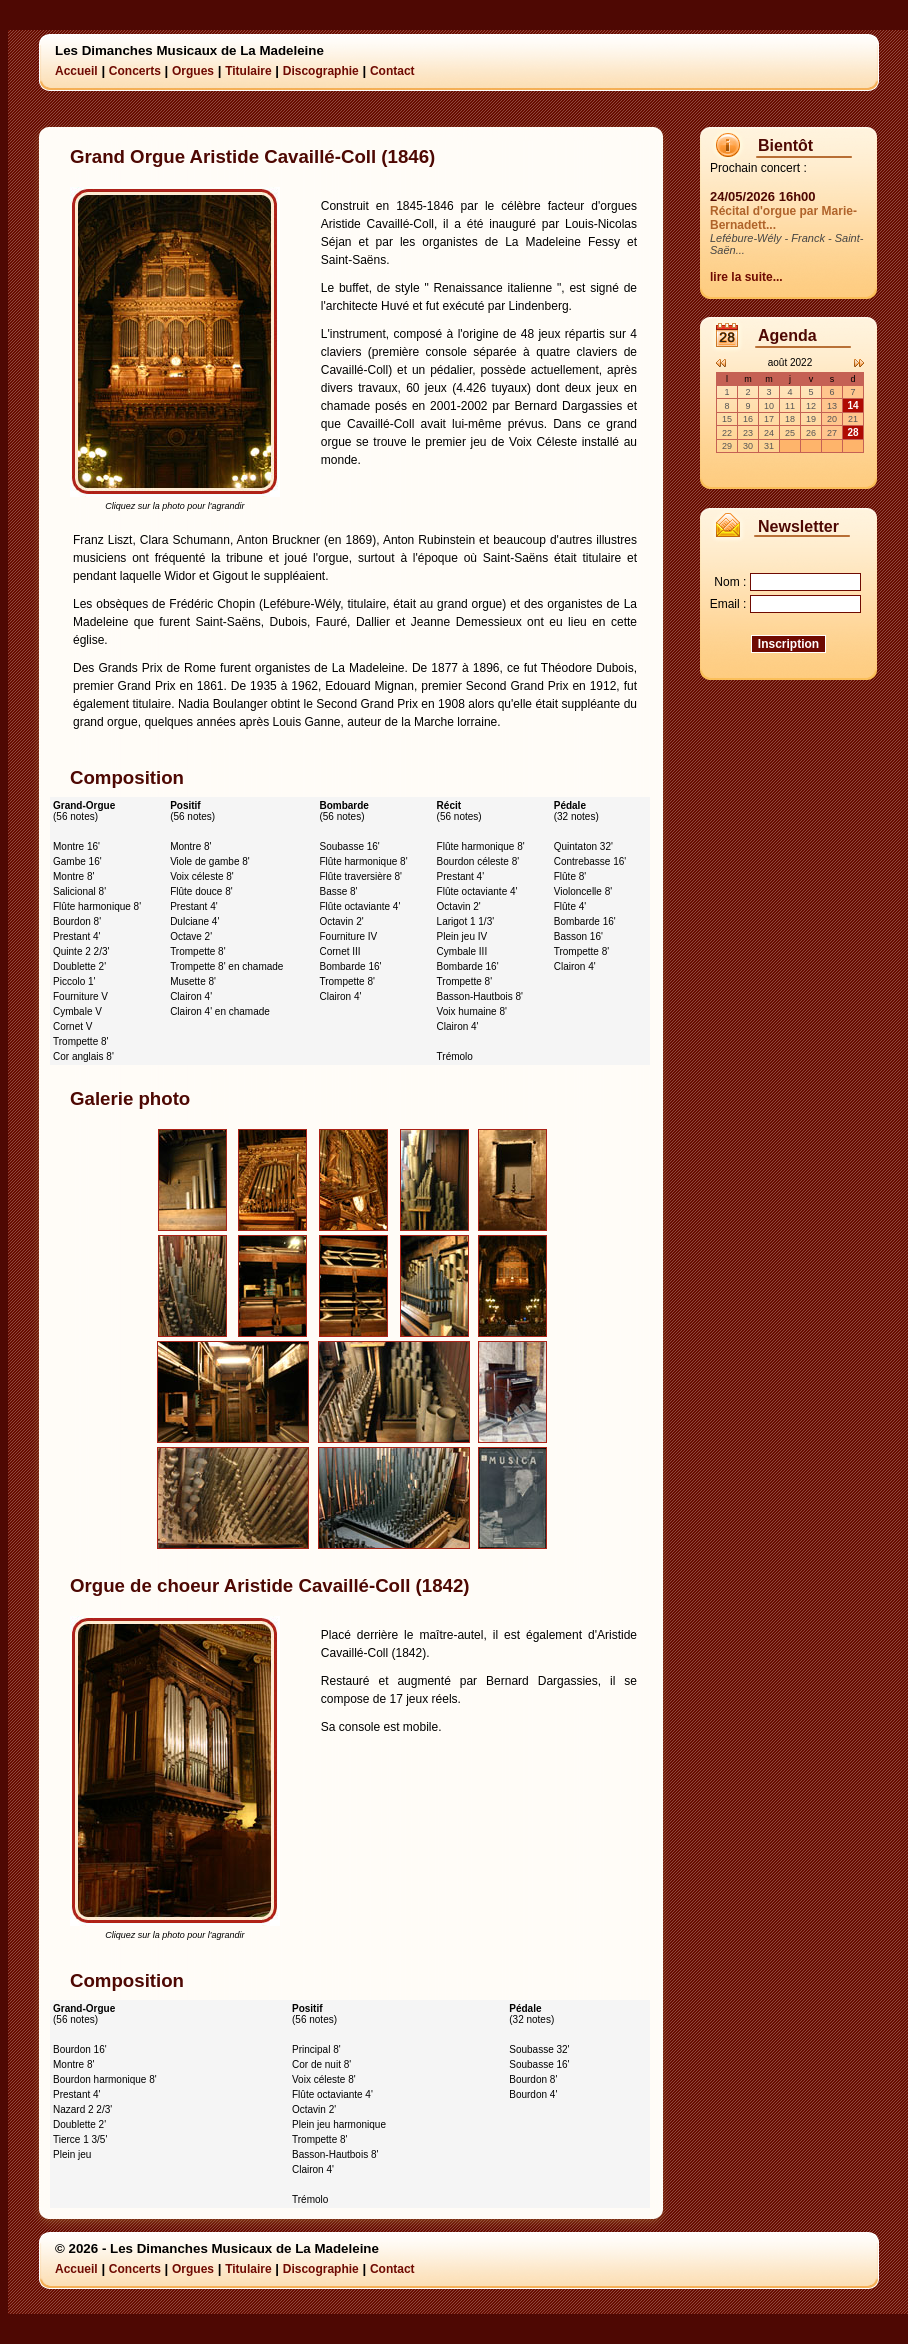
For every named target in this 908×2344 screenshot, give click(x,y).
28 (852, 432)
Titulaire (248, 71)
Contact (392, 71)
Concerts (135, 71)
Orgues (193, 71)
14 (852, 405)
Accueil (76, 71)
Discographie (321, 71)
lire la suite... (746, 277)
